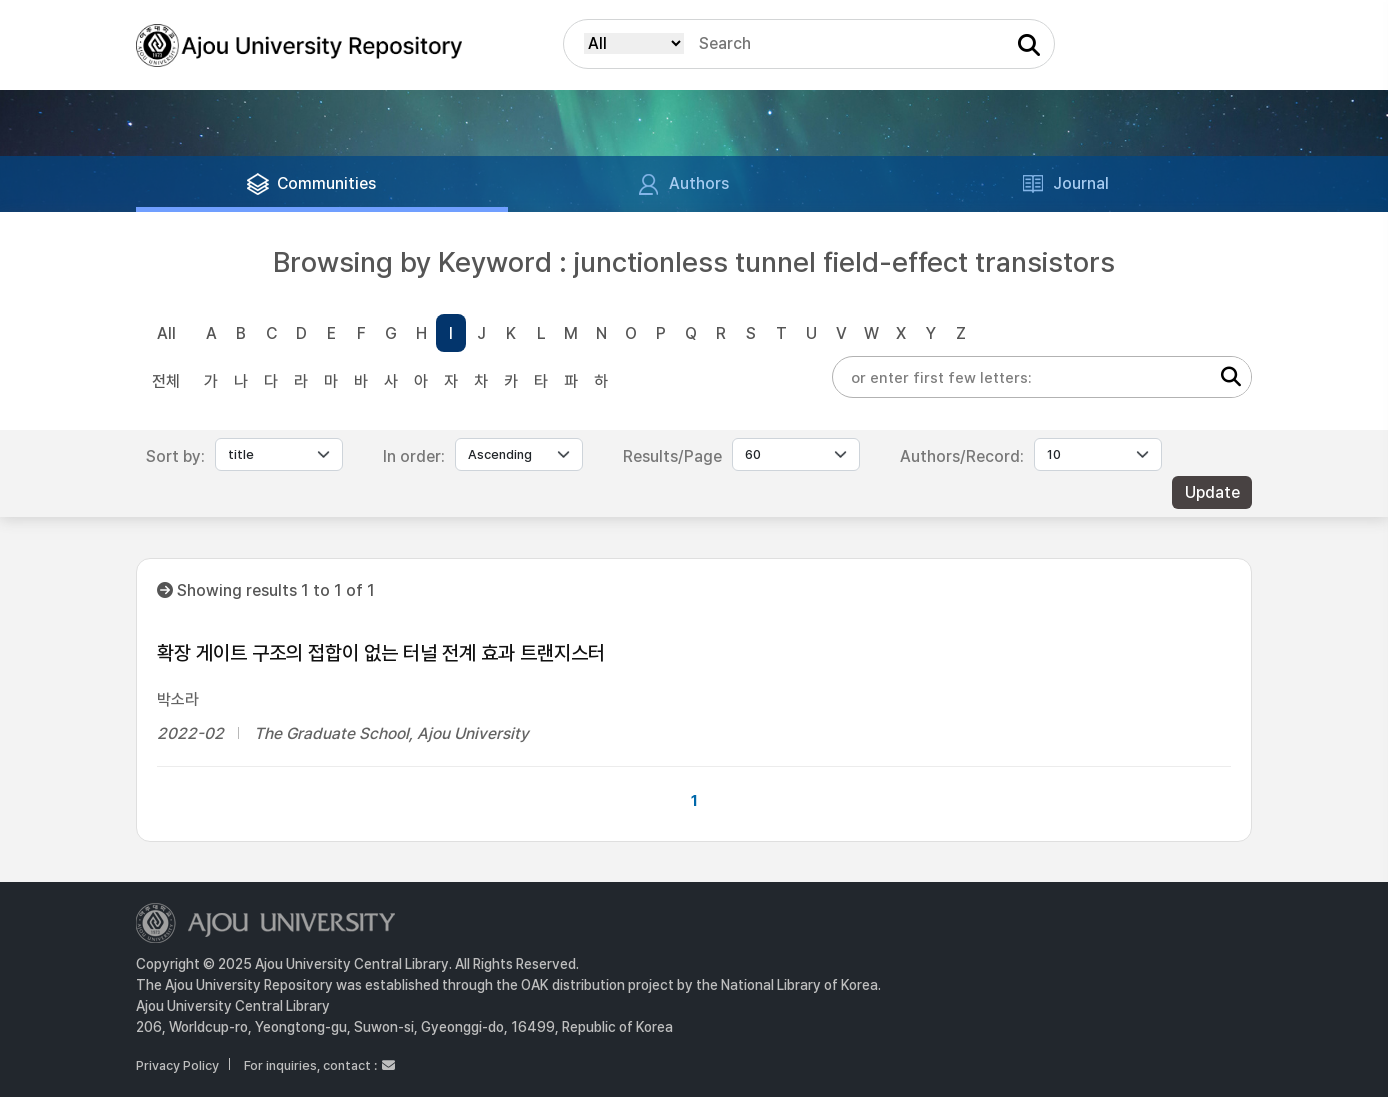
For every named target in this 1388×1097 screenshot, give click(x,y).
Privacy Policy (177, 1065)
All (166, 333)
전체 (166, 381)
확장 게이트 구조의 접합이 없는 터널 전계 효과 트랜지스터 (381, 653)
